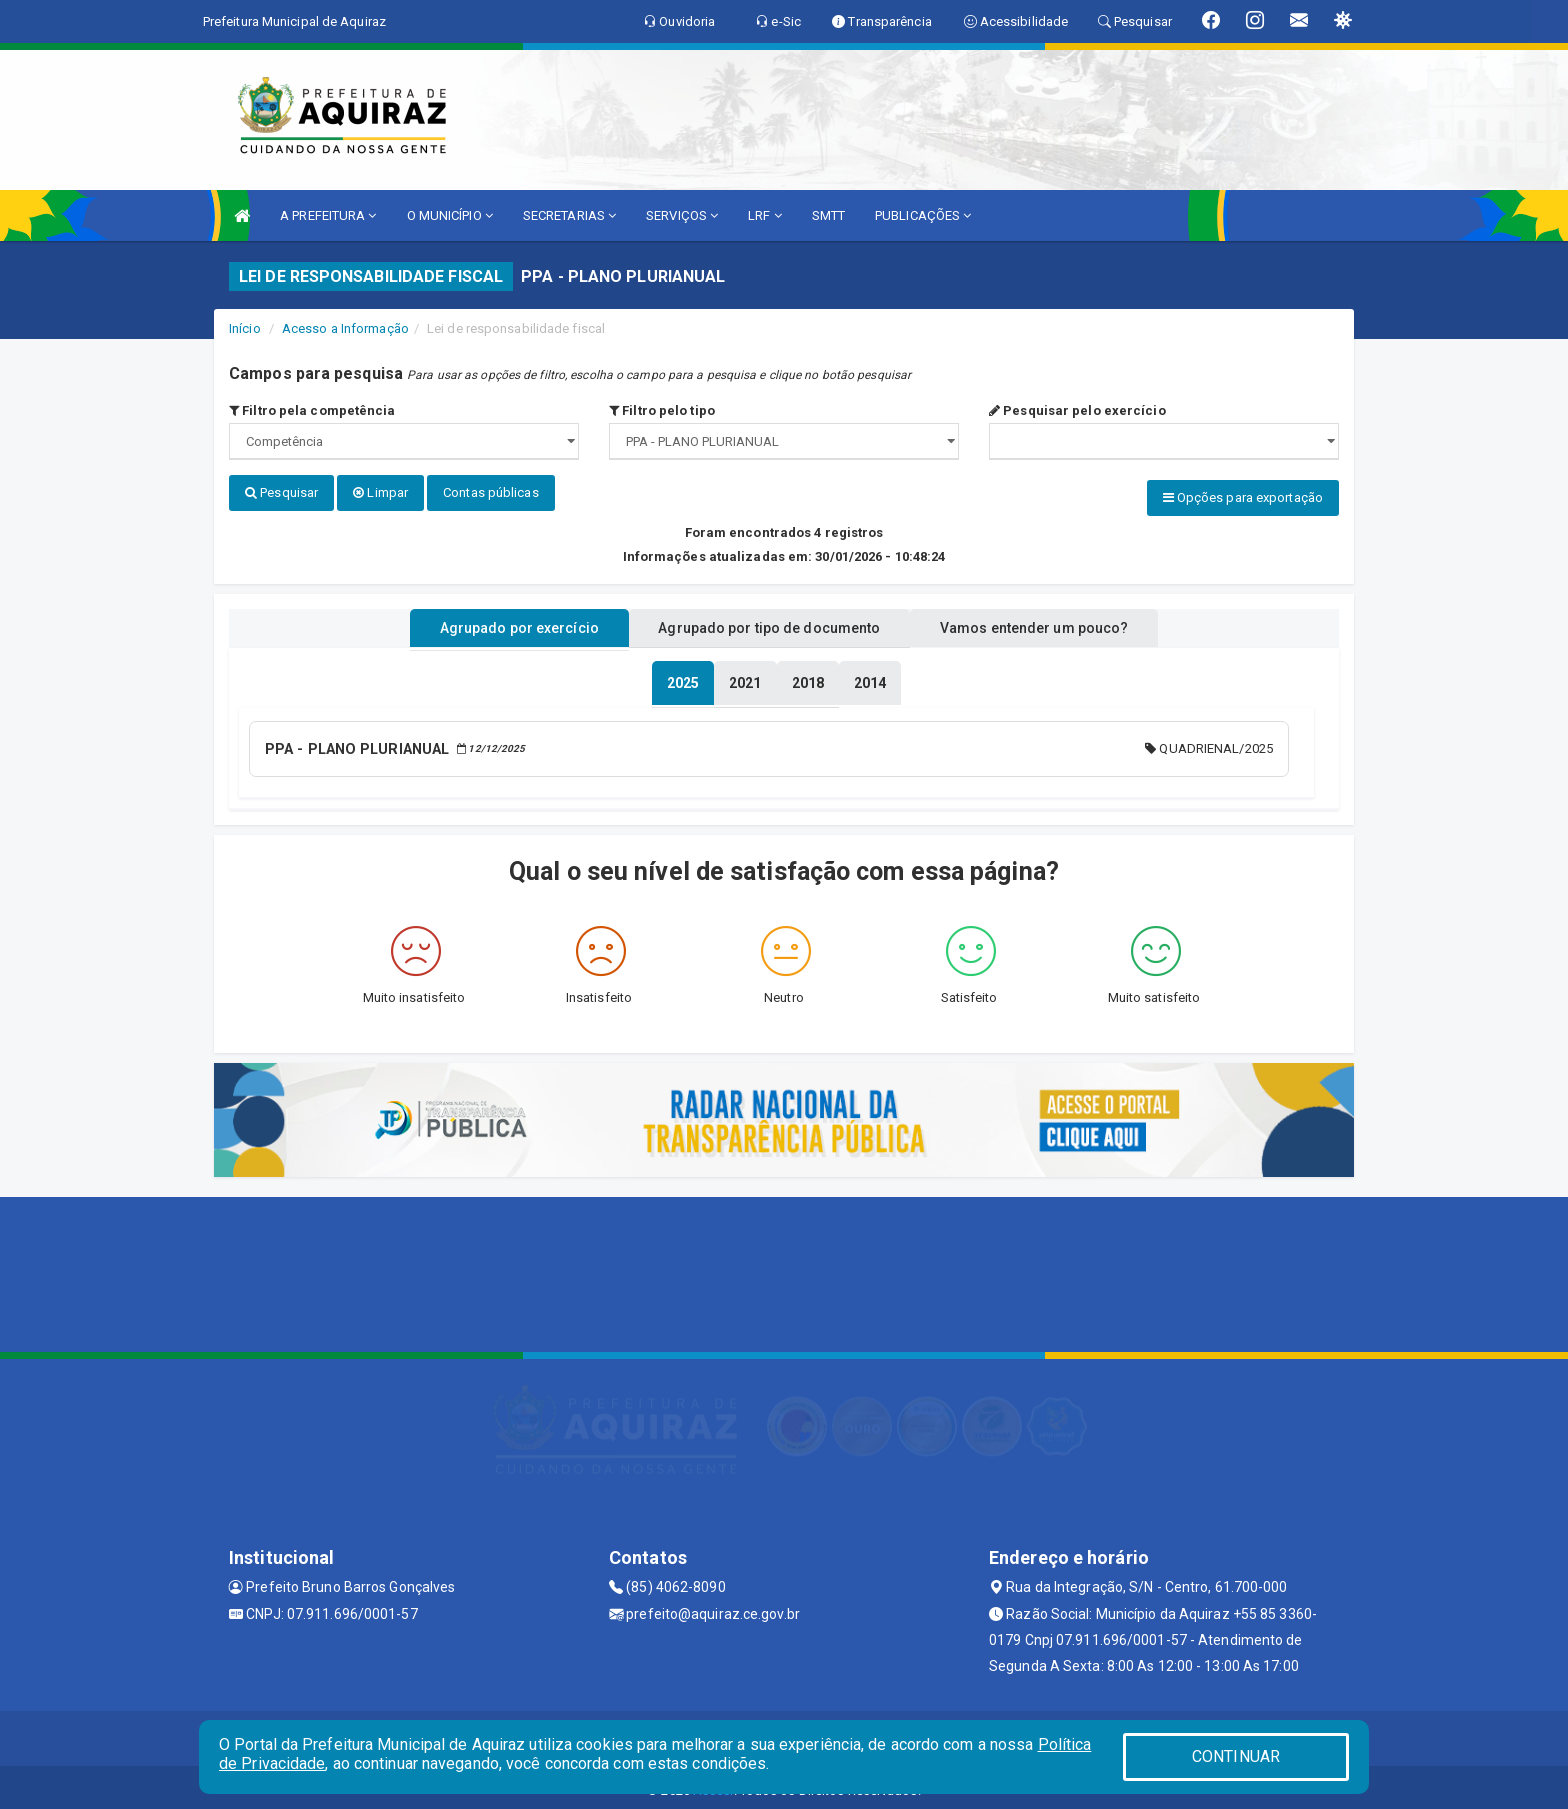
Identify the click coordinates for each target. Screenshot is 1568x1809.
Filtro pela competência (312, 410)
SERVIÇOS (682, 215)
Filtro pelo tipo (662, 410)
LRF (765, 215)
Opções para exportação (1243, 497)
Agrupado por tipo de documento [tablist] (769, 623)
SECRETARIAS (569, 215)
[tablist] (683, 678)
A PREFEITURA (328, 215)
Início (245, 328)
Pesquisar (281, 492)
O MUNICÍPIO (450, 215)
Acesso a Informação (345, 328)
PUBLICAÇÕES (923, 215)
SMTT (828, 215)
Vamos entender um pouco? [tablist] (1058, 623)
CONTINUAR (1236, 1756)
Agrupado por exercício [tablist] (494, 623)
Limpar (380, 492)
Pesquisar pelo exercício (1077, 410)
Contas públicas (491, 492)
